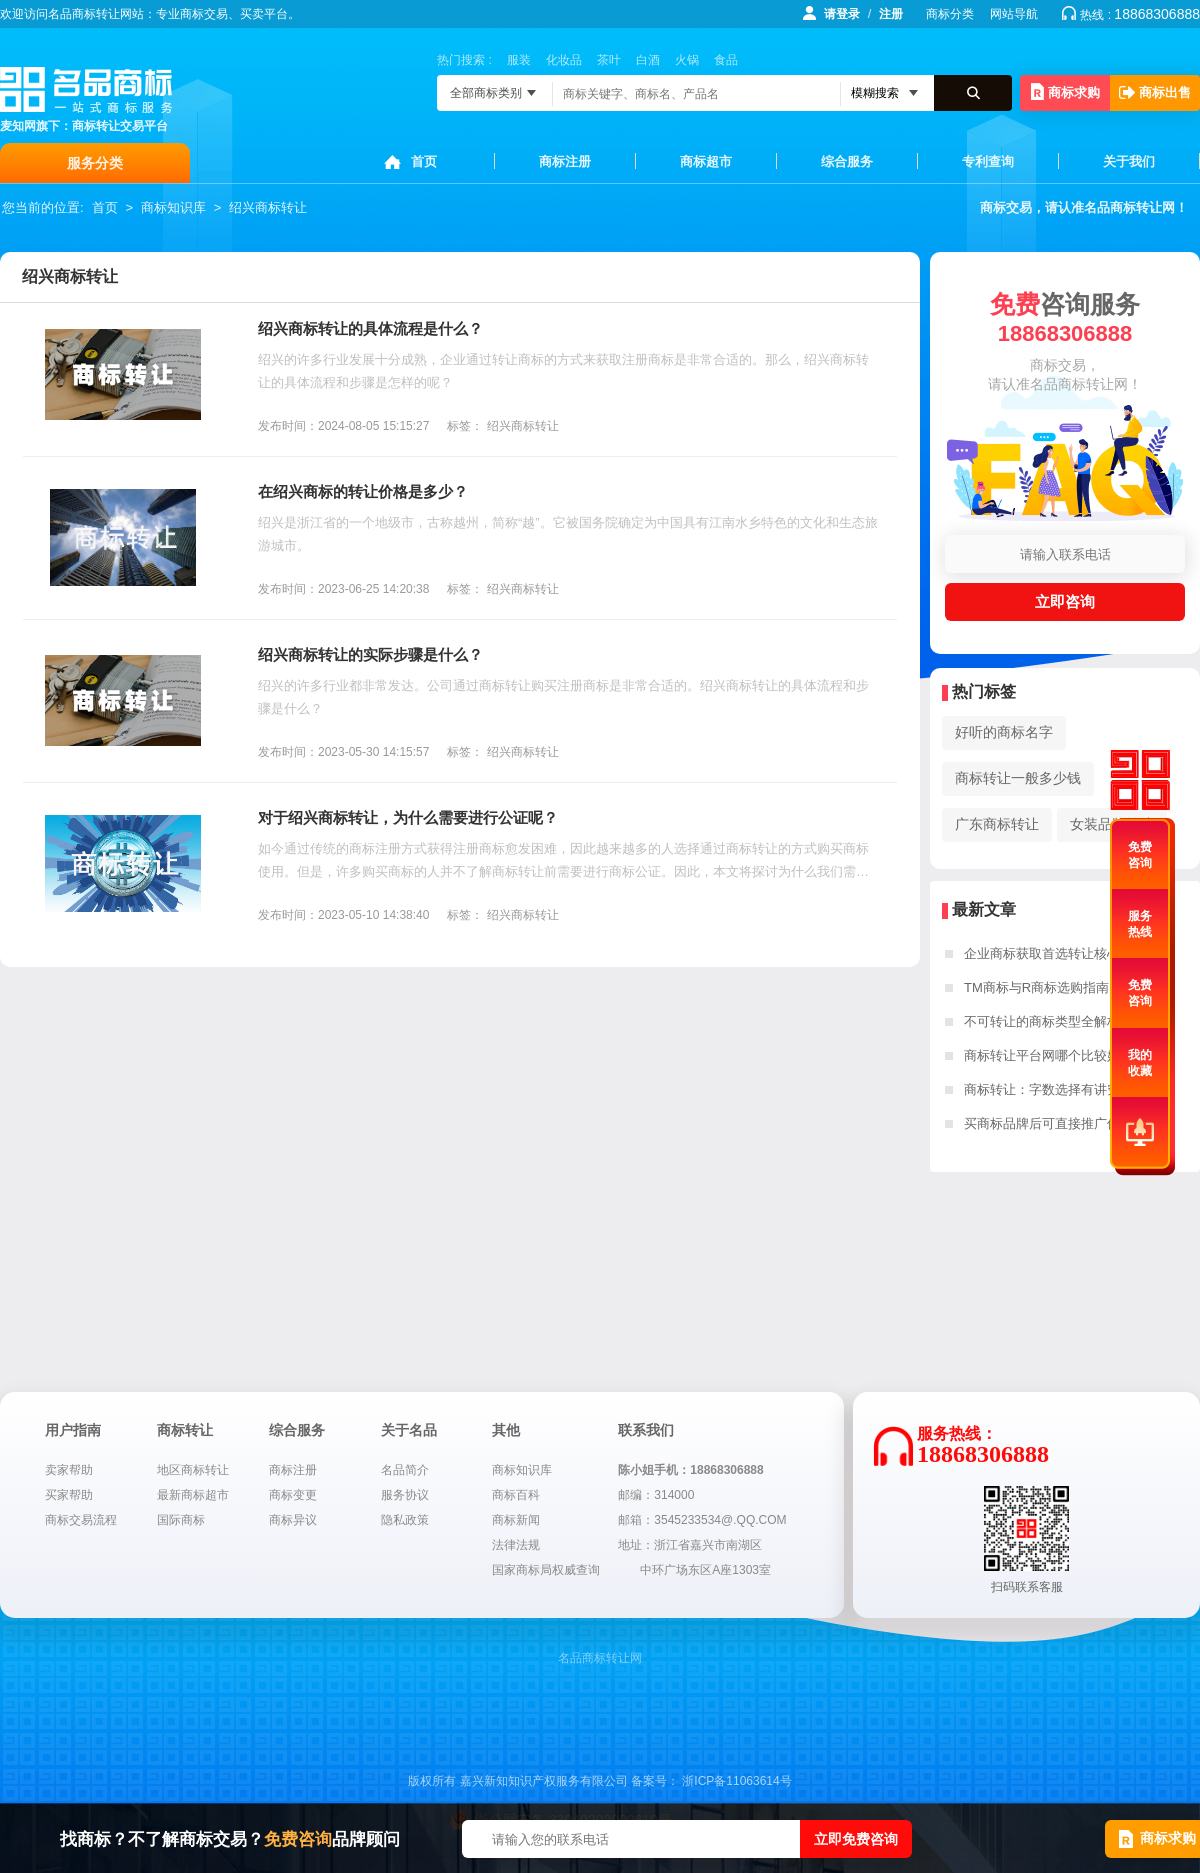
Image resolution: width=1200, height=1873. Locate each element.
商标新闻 (516, 1520)
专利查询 (988, 161)
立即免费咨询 (856, 1839)
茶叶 (609, 60)
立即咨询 (1065, 601)
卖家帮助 (69, 1470)
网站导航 (1014, 14)
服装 (519, 60)
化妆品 (564, 60)
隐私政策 (405, 1520)
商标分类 (950, 14)
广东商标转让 (997, 824)
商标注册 (565, 161)
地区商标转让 (193, 1470)
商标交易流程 (81, 1520)
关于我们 (1129, 161)
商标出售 (1155, 92)
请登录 (842, 14)
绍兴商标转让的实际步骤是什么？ (370, 654)
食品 (726, 60)
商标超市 (706, 161)
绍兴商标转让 (268, 207)
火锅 (687, 60)
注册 (891, 14)
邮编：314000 (656, 1495)
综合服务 (847, 161)
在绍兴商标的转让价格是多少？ (363, 491)
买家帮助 (69, 1495)
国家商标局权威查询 (546, 1570)
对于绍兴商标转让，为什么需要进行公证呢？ (408, 817)
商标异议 (293, 1520)
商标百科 (516, 1495)
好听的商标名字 (1004, 732)
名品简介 (405, 1470)
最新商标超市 (193, 1495)
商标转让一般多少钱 (1018, 778)
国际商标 (181, 1520)
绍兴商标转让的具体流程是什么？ (370, 328)
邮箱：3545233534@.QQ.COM (702, 1520)
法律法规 (516, 1545)
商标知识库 (173, 207)
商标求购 (1065, 91)
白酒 (648, 60)
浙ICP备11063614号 (736, 1781)
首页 (424, 161)
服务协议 (405, 1495)
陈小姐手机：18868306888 (690, 1470)
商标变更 (293, 1495)
